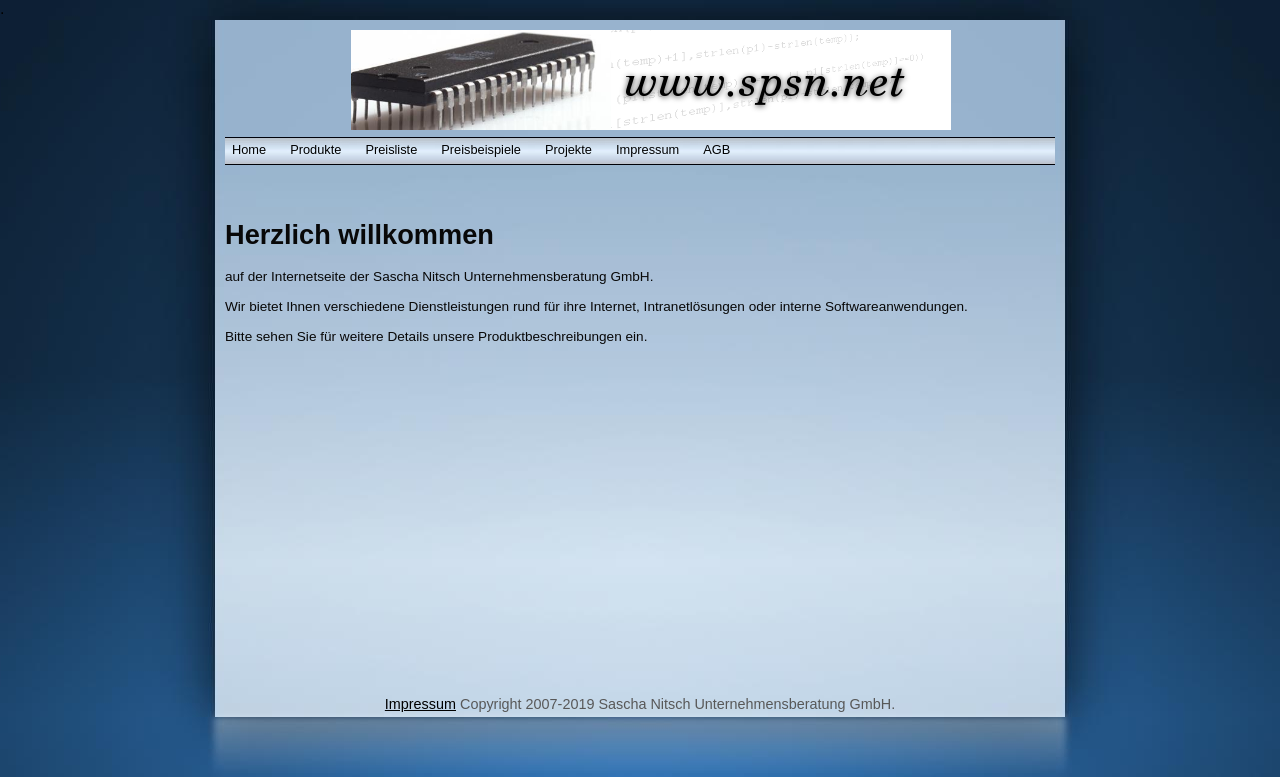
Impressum (647, 149)
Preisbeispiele (481, 149)
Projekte (568, 149)
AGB (716, 149)
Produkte (315, 149)
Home (249, 149)
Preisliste (391, 149)
